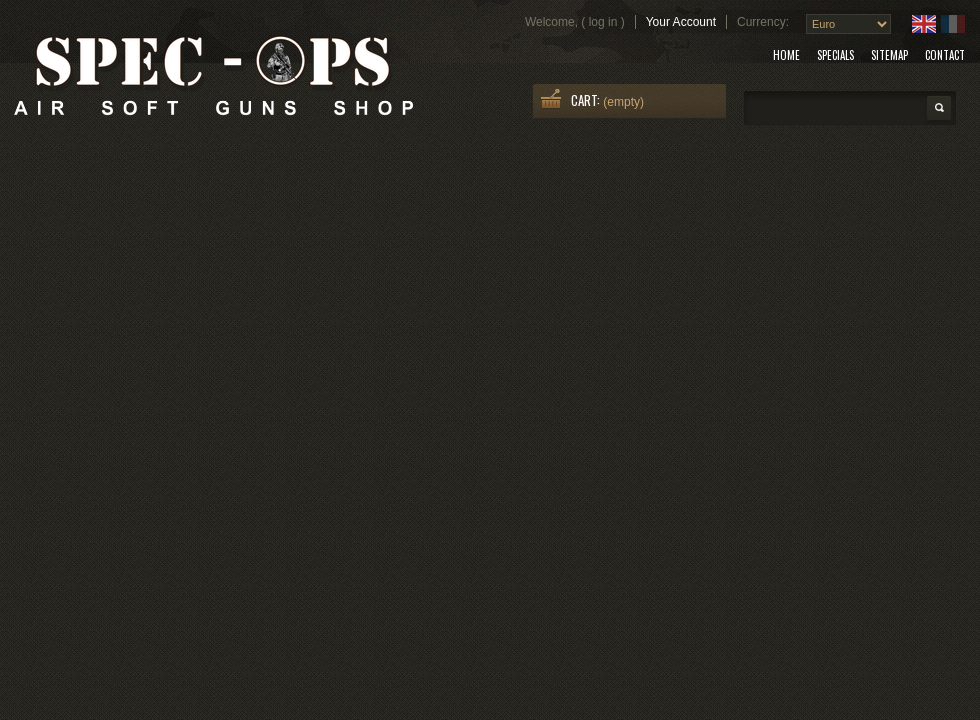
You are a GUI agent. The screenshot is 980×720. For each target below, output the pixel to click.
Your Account (681, 22)
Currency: (763, 22)
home (786, 55)
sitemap (889, 55)
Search (939, 108)
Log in (603, 22)
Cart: (585, 100)
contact (945, 55)
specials (835, 55)
